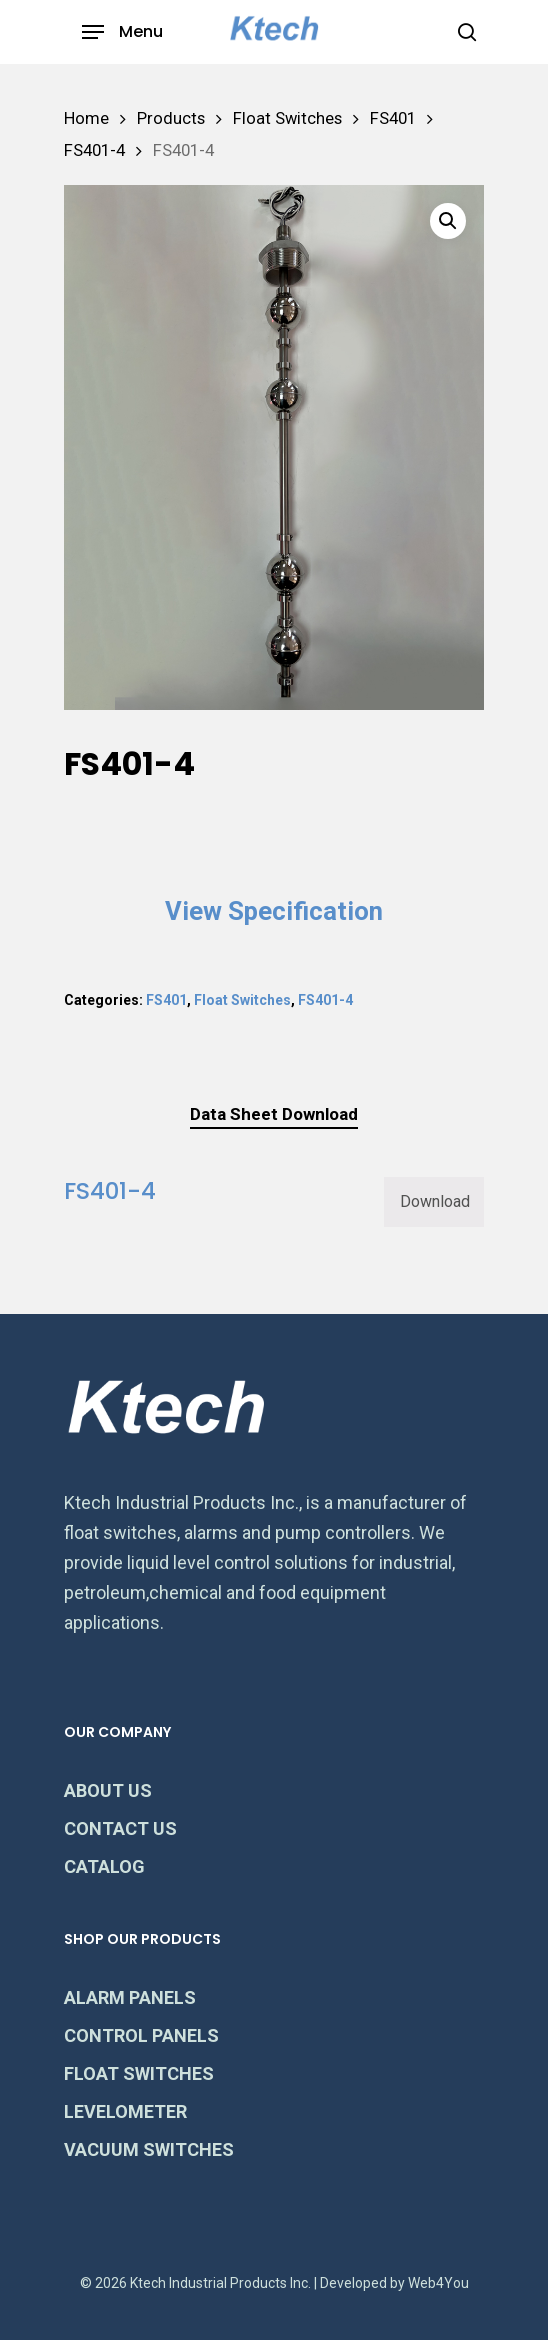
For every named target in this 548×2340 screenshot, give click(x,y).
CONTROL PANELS (141, 2035)
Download (435, 1201)
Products (171, 118)
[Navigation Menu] (122, 32)
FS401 (393, 118)
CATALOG (104, 1866)
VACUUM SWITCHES (149, 2149)
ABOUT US (108, 1790)
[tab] (274, 1114)
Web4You (438, 2283)
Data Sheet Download (274, 1114)
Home (86, 118)
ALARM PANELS (130, 1997)
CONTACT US (120, 1828)
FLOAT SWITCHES (139, 2073)
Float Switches (287, 118)
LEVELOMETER (125, 2111)
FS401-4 (94, 150)
